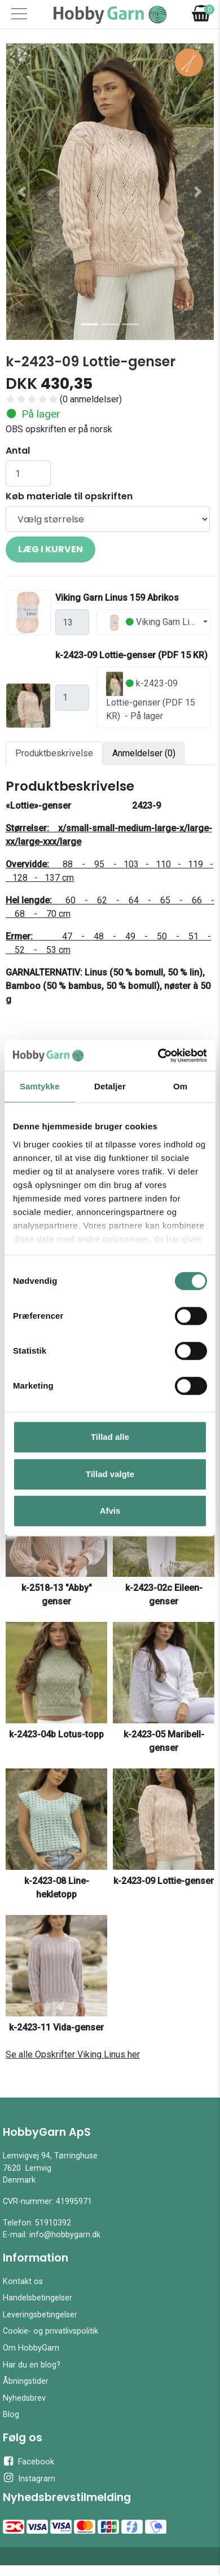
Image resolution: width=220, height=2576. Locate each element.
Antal (18, 450)
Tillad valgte (110, 1474)
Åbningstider (26, 2381)
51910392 (53, 2223)
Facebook (28, 2461)
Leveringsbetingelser (40, 2315)
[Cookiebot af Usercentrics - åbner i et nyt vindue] (158, 1055)
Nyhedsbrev (24, 2398)
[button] (21, 191)
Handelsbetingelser (37, 2298)
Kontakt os (23, 2281)
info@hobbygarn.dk (64, 2235)
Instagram (29, 2478)
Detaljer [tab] (110, 1086)
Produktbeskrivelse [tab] (54, 753)
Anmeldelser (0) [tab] (143, 753)
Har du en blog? (31, 2365)
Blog (11, 2414)
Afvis (110, 1510)
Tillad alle (110, 1437)
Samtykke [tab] (40, 1086)
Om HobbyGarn (31, 2348)
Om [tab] (180, 1086)
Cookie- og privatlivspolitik (50, 2331)
